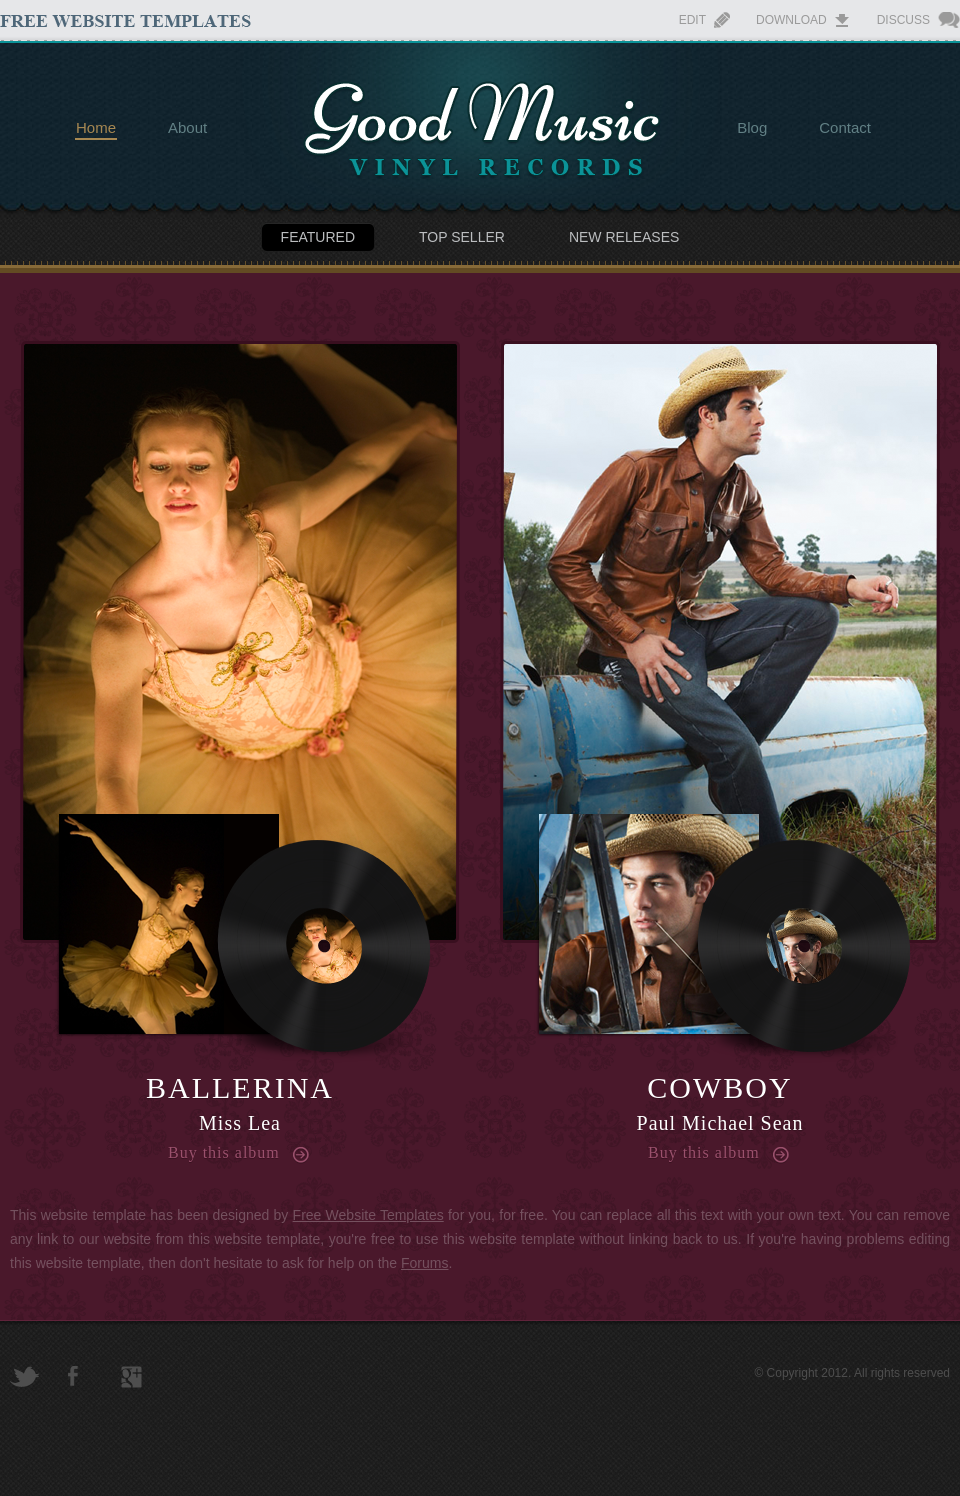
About (187, 127)
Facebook (73, 1376)
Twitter (24, 1376)
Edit (692, 20)
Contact (845, 127)
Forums (424, 1263)
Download (791, 20)
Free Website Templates (368, 1215)
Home (96, 127)
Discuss (903, 20)
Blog (752, 127)
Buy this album (224, 1152)
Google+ (131, 1377)
